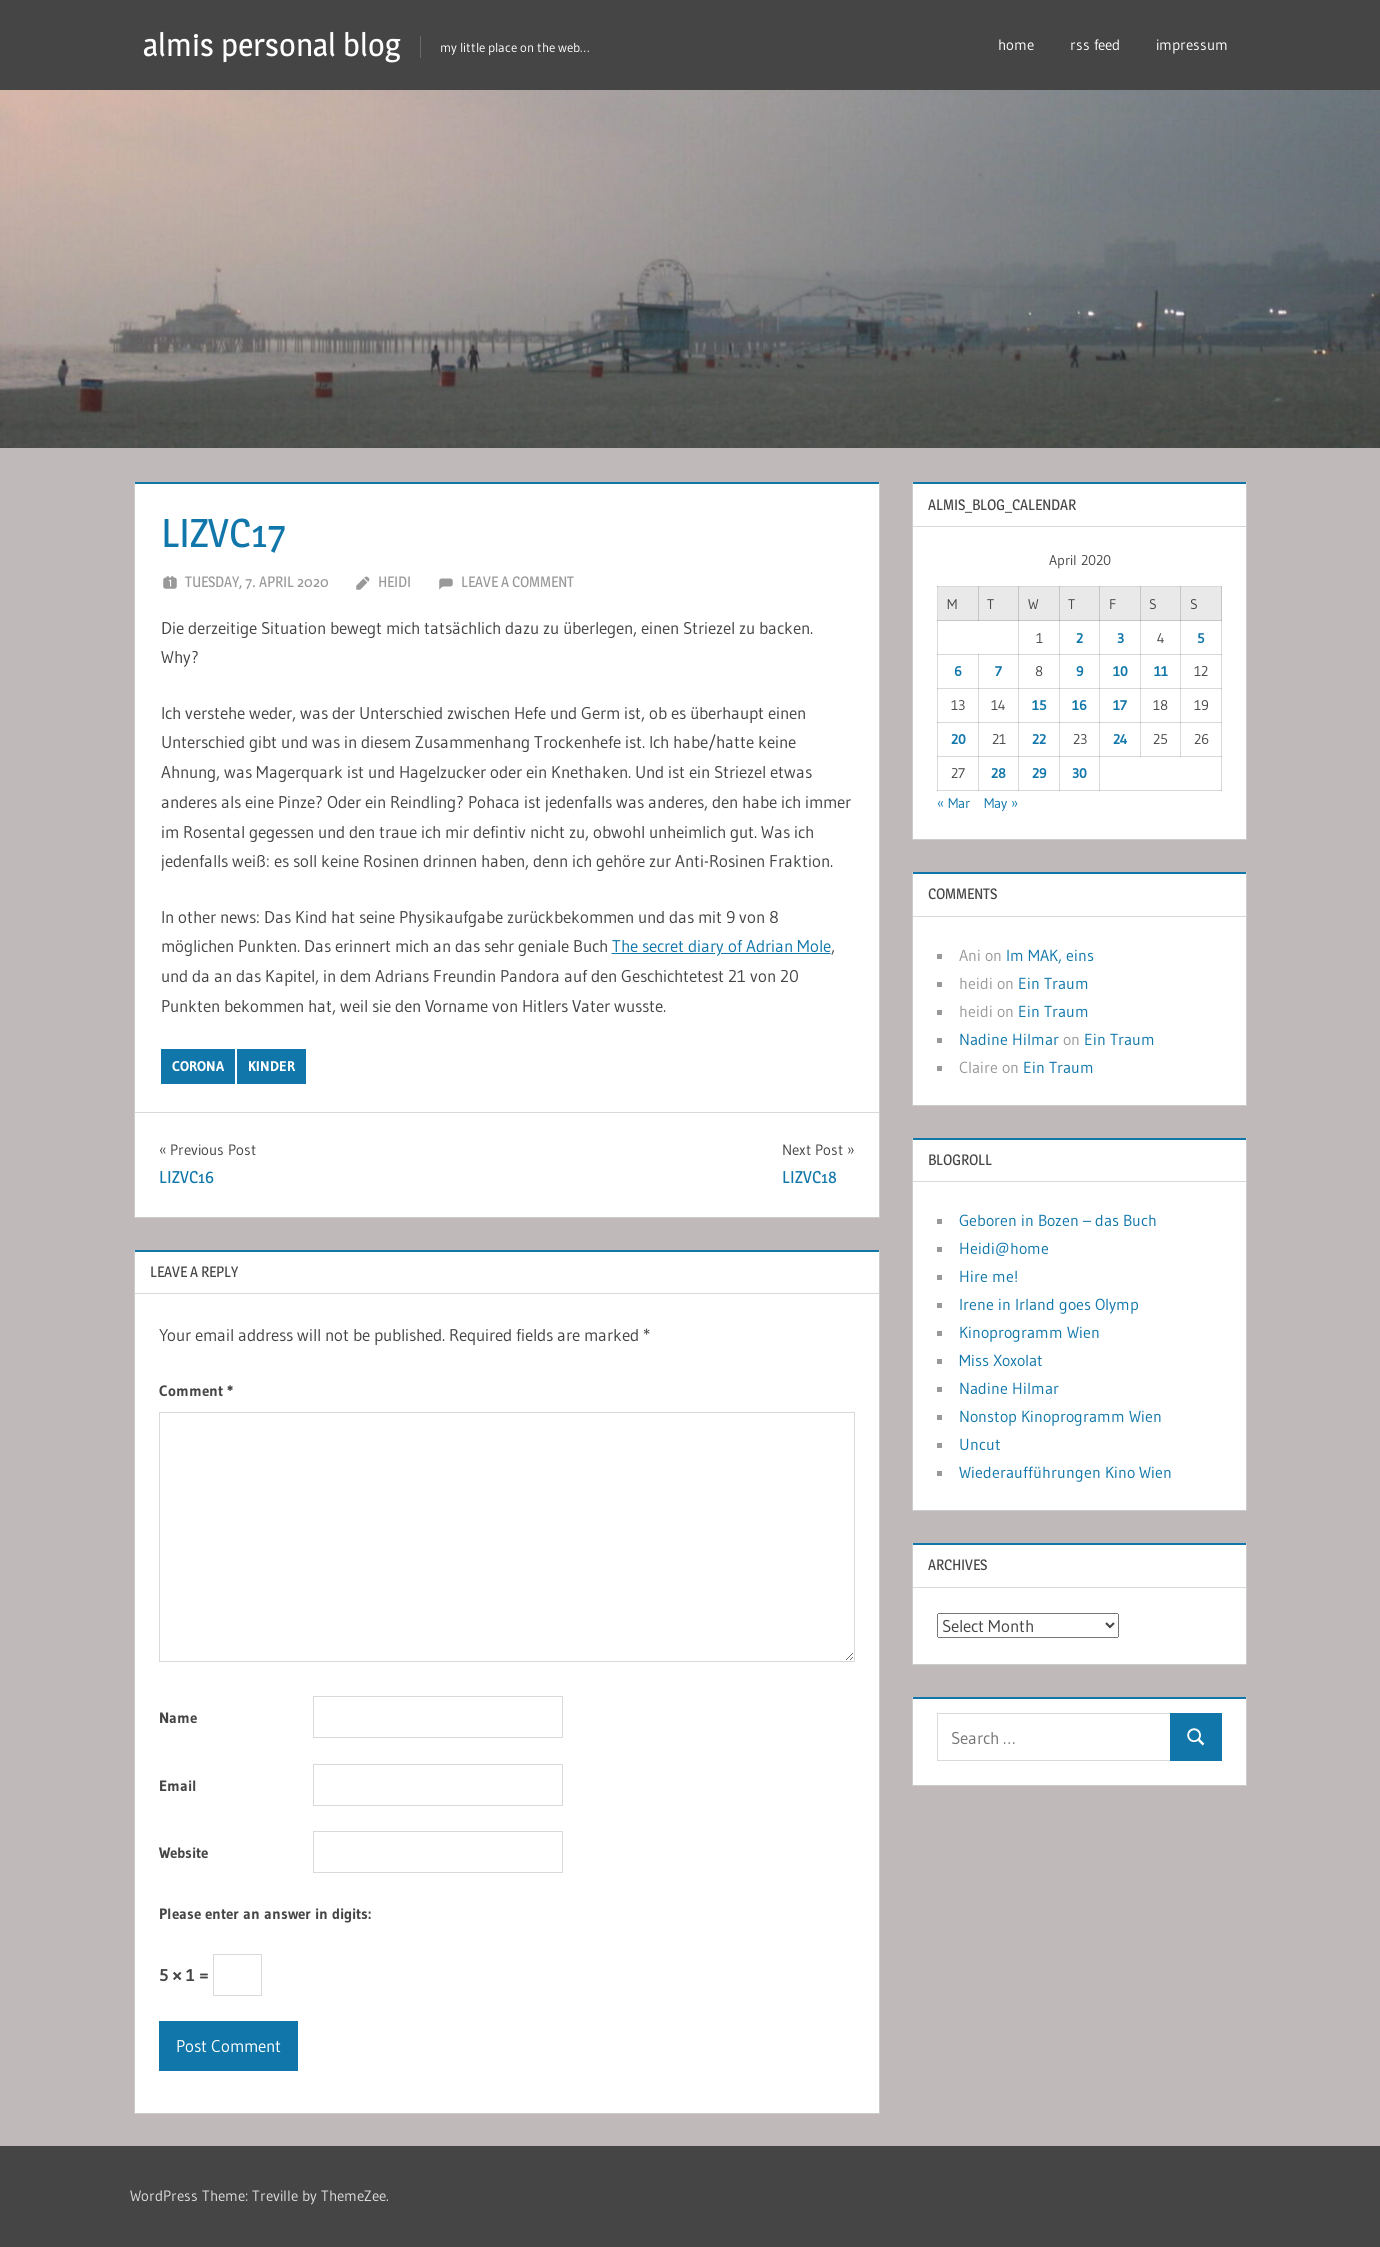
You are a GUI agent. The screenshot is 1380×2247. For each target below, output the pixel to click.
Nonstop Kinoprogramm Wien (1060, 1416)
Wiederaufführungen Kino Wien (1065, 1472)
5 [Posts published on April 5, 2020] (1201, 638)
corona (198, 1066)
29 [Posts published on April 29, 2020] (1039, 773)
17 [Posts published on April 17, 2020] (1120, 705)
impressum (1192, 44)
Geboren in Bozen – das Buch (1058, 1220)
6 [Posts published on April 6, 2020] (958, 671)
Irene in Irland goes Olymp (1049, 1304)
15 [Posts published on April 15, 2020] (1039, 705)
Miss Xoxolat (1001, 1360)
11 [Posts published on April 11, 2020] (1161, 671)
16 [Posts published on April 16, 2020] (1079, 705)
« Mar (953, 803)
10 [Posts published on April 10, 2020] (1120, 671)
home (1016, 44)
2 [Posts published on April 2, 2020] (1079, 638)
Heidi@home (1004, 1248)
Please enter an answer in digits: (265, 1913)
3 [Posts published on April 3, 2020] (1120, 638)
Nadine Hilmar (1009, 1039)
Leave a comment (517, 581)
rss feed (1095, 44)
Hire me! (988, 1276)
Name (178, 1717)
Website (183, 1852)
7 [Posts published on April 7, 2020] (998, 671)
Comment (196, 1390)
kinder (271, 1066)
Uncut (980, 1444)
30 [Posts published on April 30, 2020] (1079, 773)
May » (1001, 803)
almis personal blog (272, 44)
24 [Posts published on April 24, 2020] (1120, 739)
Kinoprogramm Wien (1029, 1332)
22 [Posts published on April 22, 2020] (1039, 739)
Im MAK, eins (1050, 955)
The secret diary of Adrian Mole (721, 945)
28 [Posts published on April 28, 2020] (998, 773)
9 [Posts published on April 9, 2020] (1080, 671)
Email (178, 1785)
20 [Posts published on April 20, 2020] (958, 739)
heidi (394, 581)
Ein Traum (1053, 983)
